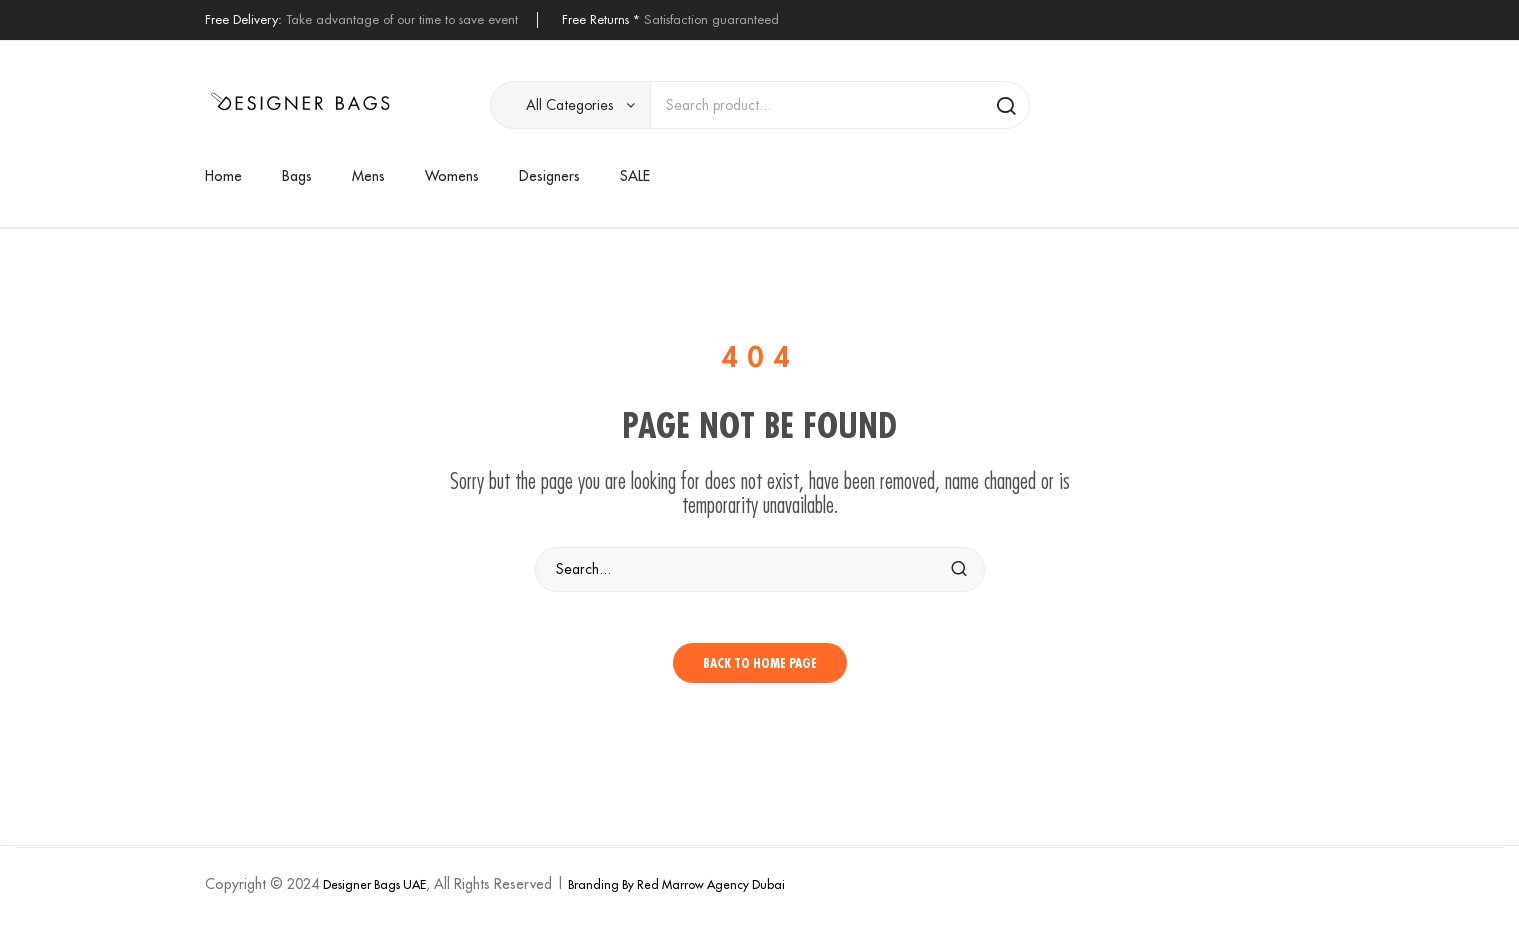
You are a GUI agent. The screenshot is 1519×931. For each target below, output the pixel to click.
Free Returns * (601, 19)
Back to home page (760, 672)
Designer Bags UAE (374, 893)
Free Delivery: (243, 19)
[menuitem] (233, 176)
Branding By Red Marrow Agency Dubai (676, 893)
